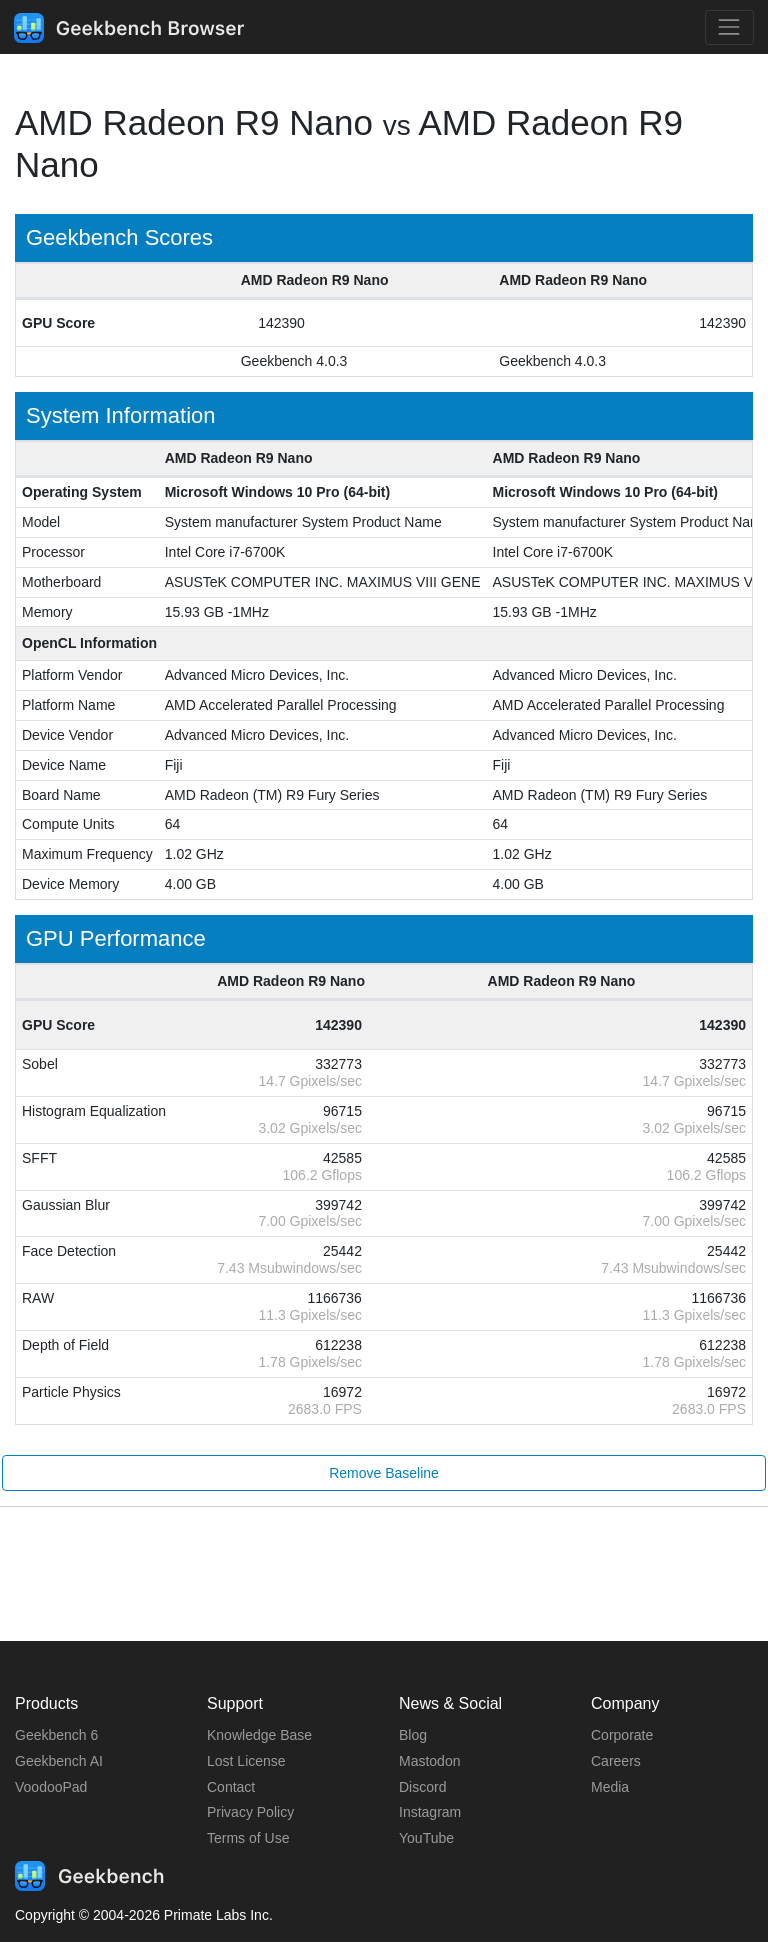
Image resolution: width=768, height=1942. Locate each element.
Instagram (430, 1812)
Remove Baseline (384, 1473)
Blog (413, 1735)
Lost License (246, 1761)
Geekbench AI (59, 1761)
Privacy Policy (250, 1812)
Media (610, 1787)
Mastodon (429, 1761)
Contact (231, 1787)
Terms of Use (248, 1838)
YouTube (426, 1838)
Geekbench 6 (56, 1735)
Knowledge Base (259, 1735)
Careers (616, 1761)
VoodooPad (51, 1787)
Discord (422, 1787)
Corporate (622, 1735)
